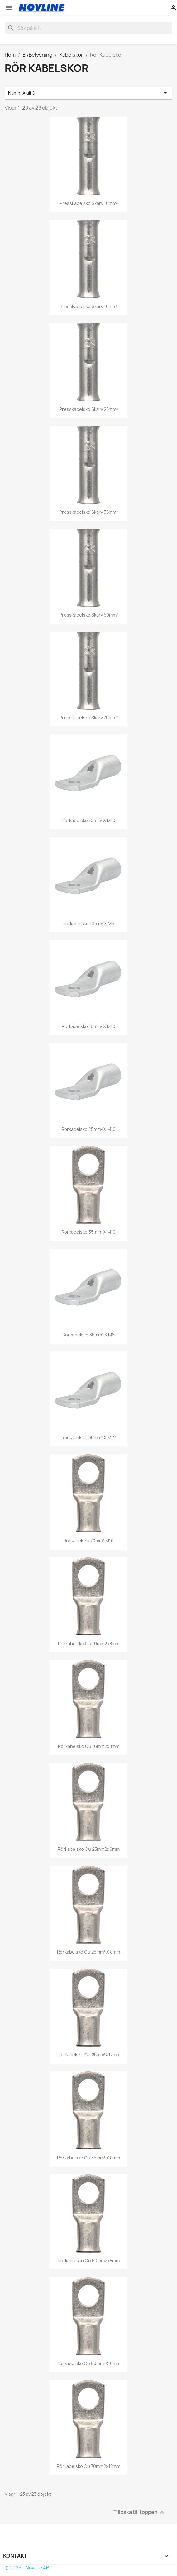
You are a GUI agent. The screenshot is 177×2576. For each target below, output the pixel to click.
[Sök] (88, 28)
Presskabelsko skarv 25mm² (88, 409)
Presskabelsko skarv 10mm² (89, 203)
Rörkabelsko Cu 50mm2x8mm (89, 2261)
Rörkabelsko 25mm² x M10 (88, 1129)
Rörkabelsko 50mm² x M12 (88, 1437)
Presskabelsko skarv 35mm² (88, 512)
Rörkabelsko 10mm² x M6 (89, 923)
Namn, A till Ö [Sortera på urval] (88, 93)
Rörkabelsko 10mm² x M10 (89, 820)
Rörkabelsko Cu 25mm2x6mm (89, 1849)
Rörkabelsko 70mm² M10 (88, 1541)
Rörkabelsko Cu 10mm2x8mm (88, 1643)
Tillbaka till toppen (139, 2512)
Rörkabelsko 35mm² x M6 (88, 1335)
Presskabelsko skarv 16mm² (89, 306)
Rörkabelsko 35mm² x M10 (88, 1232)
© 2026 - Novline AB (27, 2567)
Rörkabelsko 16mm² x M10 (89, 1026)
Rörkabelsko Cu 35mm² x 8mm (88, 2158)
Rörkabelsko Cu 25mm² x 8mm (88, 1952)
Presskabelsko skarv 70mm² (88, 718)
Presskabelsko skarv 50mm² (88, 615)
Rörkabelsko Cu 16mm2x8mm (88, 1746)
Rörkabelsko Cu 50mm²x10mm (88, 2363)
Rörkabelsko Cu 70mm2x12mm (88, 2466)
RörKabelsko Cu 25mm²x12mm (88, 2055)
